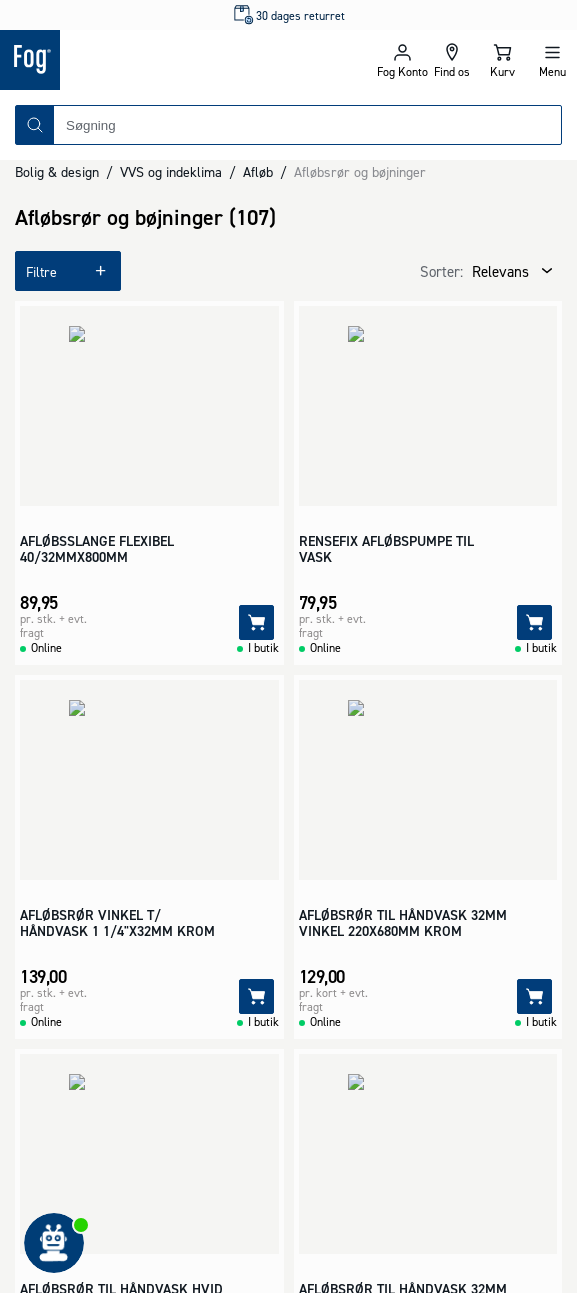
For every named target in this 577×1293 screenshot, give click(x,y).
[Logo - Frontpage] (144, 60)
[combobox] (307, 125)
